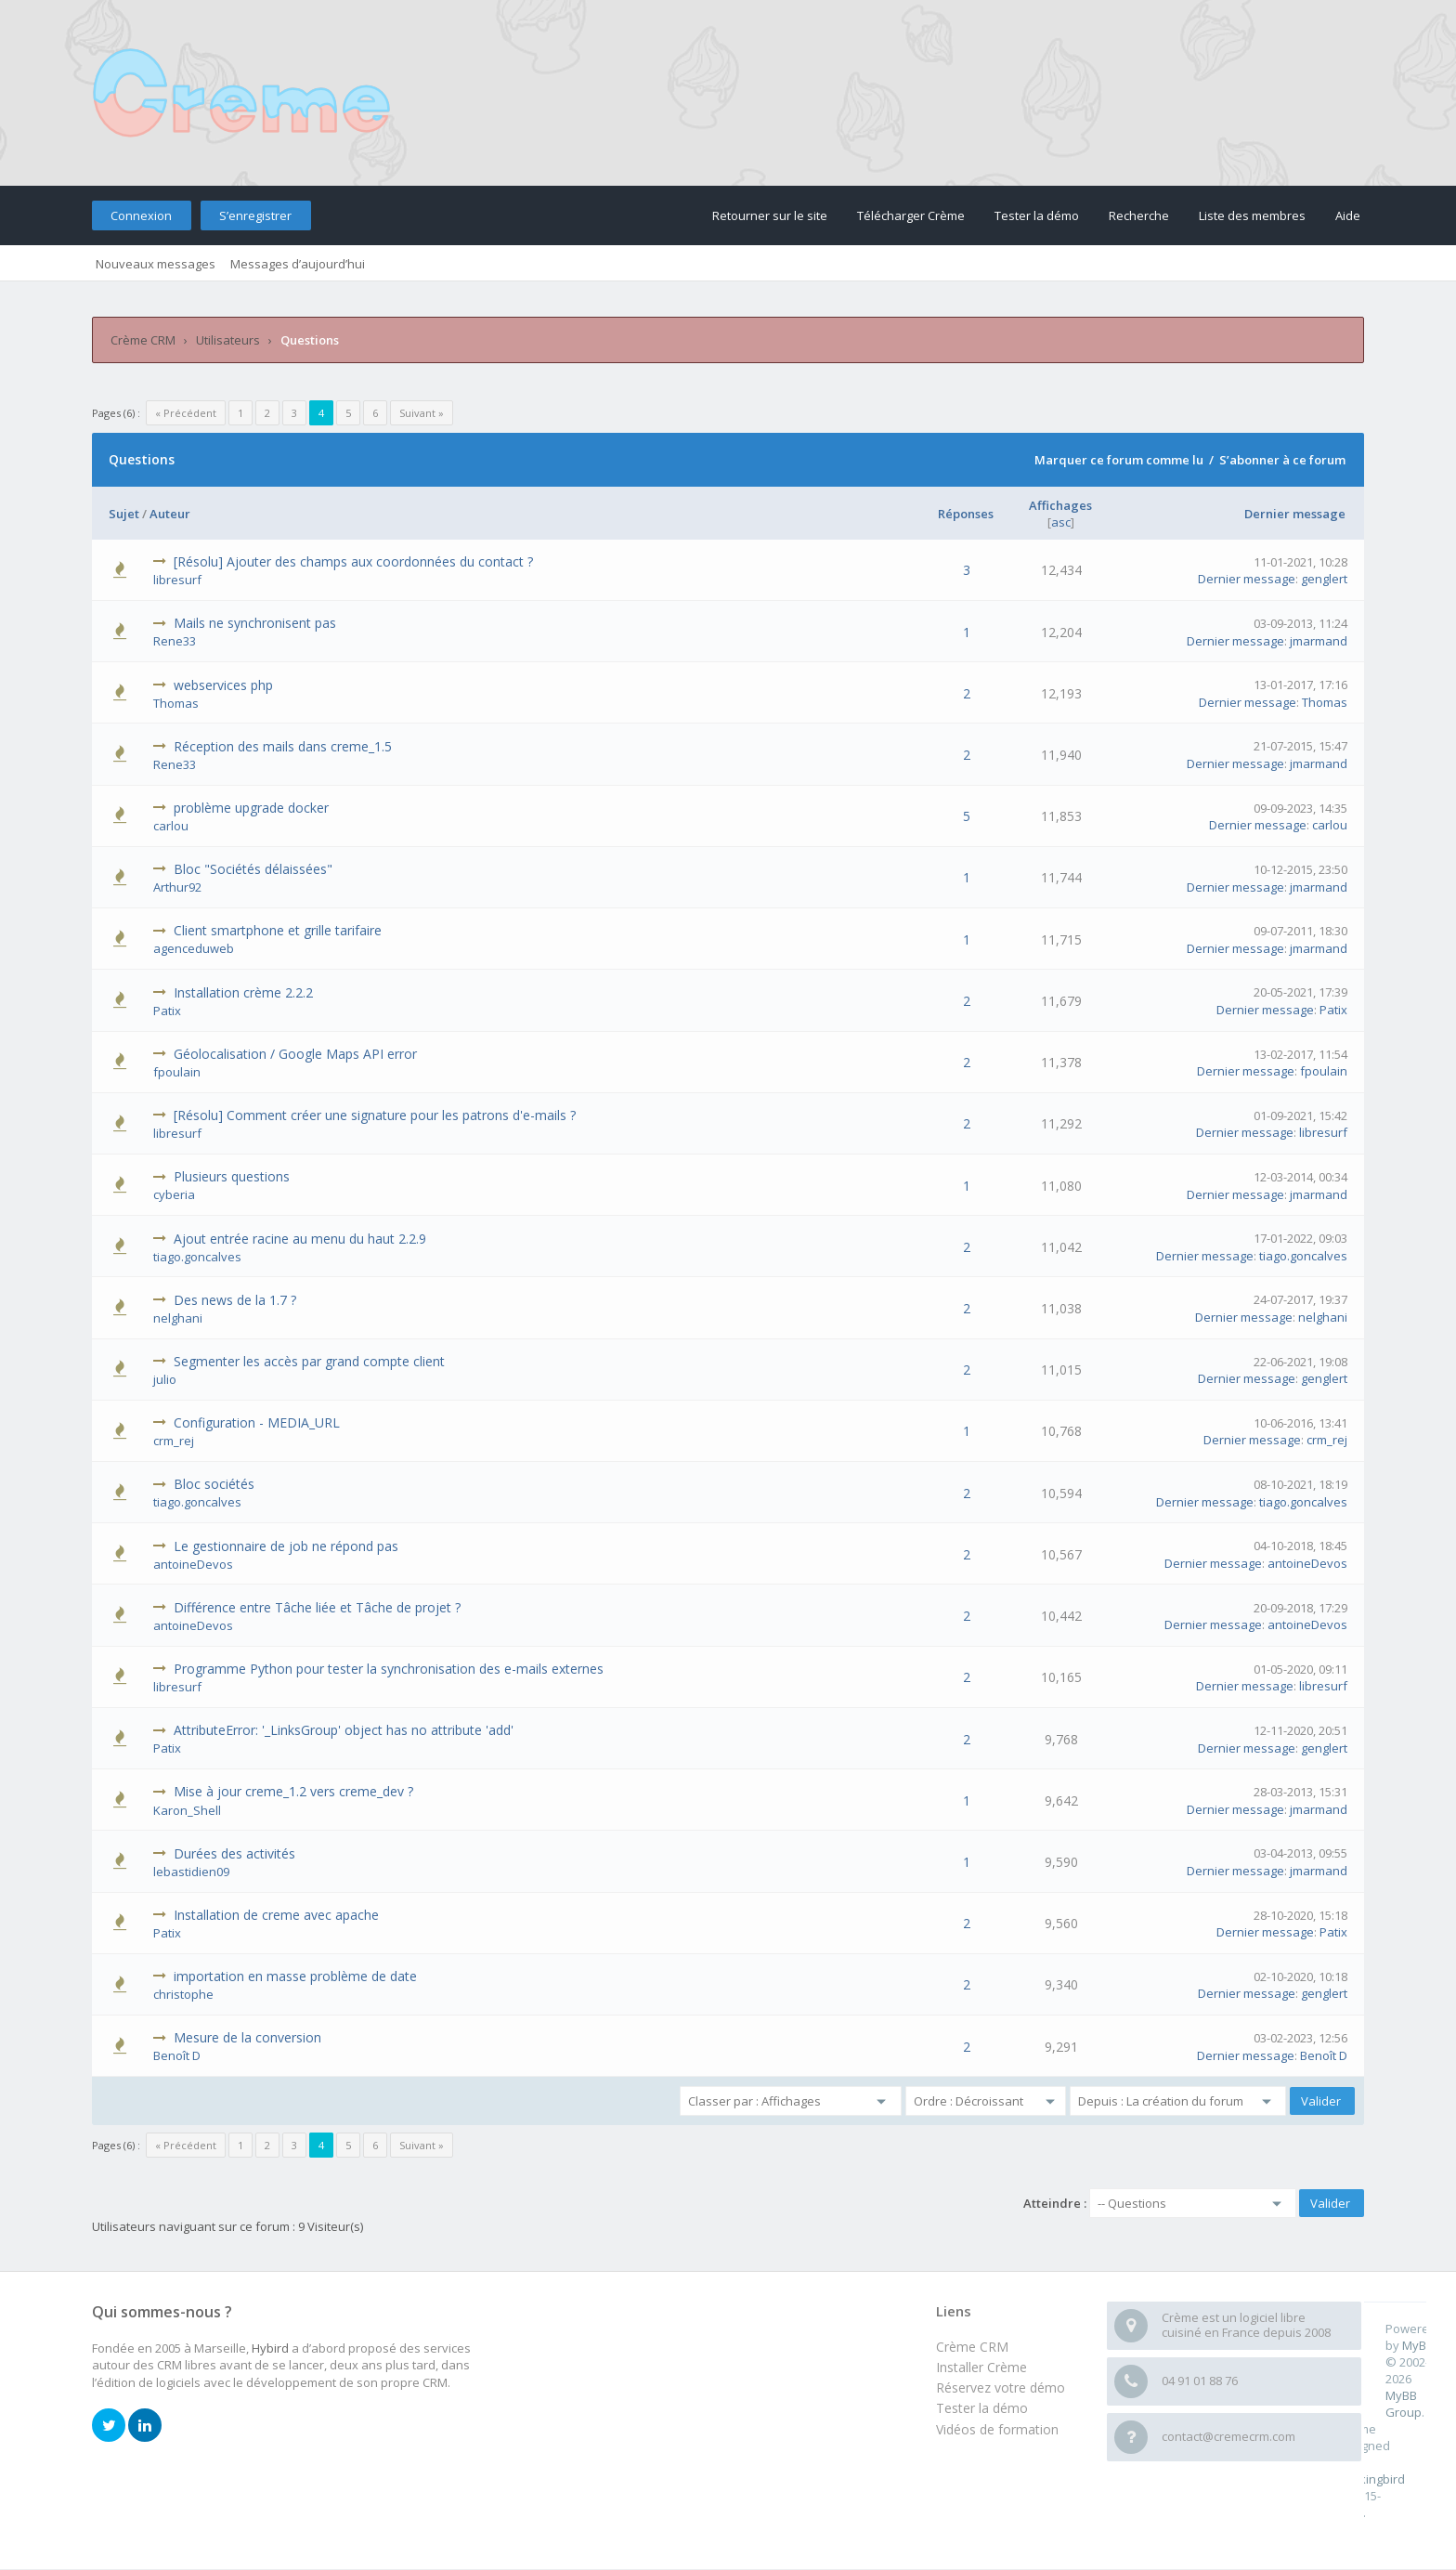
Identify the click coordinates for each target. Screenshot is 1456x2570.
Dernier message (1295, 513)
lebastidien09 (191, 1871)
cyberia (174, 1194)
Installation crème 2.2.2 (243, 992)
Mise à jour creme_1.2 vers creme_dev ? (293, 1791)
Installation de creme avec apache (276, 1915)
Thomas (176, 703)
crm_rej (173, 1440)
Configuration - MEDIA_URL (257, 1422)
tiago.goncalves (197, 1256)
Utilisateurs (228, 340)
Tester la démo (1036, 215)
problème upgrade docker (251, 807)
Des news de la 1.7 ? (235, 1300)
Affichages (1060, 505)
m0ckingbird (1371, 2479)
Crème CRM (143, 340)
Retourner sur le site (769, 215)
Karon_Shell (187, 1810)
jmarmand (1318, 641)
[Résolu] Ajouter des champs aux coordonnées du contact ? (353, 561)
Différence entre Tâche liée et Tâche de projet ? (317, 1607)
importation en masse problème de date (295, 1976)
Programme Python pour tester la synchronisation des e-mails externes (389, 1668)
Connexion (141, 215)
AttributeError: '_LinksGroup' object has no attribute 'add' (344, 1730)
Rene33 (174, 641)
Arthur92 (177, 887)
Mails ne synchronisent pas (255, 623)
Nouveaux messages (155, 263)
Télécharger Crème (911, 215)
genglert (1324, 578)
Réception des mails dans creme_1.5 (283, 746)
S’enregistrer (255, 215)
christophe (183, 1994)
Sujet (124, 513)
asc (1061, 522)
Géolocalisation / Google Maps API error (295, 1054)
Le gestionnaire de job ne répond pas (286, 1546)
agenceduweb (193, 948)
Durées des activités (234, 1853)
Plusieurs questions (232, 1176)
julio (164, 1379)
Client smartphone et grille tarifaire (278, 930)
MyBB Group (1403, 2403)
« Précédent (185, 413)
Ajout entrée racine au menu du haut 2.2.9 (300, 1238)
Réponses (966, 513)
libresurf (177, 579)
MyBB (1418, 2345)
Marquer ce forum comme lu (1118, 459)
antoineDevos (193, 1564)
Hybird (270, 2348)
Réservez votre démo (1000, 2387)
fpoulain (177, 1071)
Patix (167, 1010)
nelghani (177, 1318)
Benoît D (177, 2055)
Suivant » (421, 413)
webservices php (223, 685)
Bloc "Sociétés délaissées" (253, 869)
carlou (170, 825)
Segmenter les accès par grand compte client (309, 1361)
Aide (1347, 215)
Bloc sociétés (214, 1484)
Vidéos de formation (997, 2429)
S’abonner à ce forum (1282, 459)
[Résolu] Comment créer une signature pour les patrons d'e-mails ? (375, 1115)
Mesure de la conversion (247, 2037)
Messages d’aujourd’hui (297, 263)
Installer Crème (981, 2367)
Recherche (1139, 215)
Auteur (170, 513)
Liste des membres (1252, 215)
